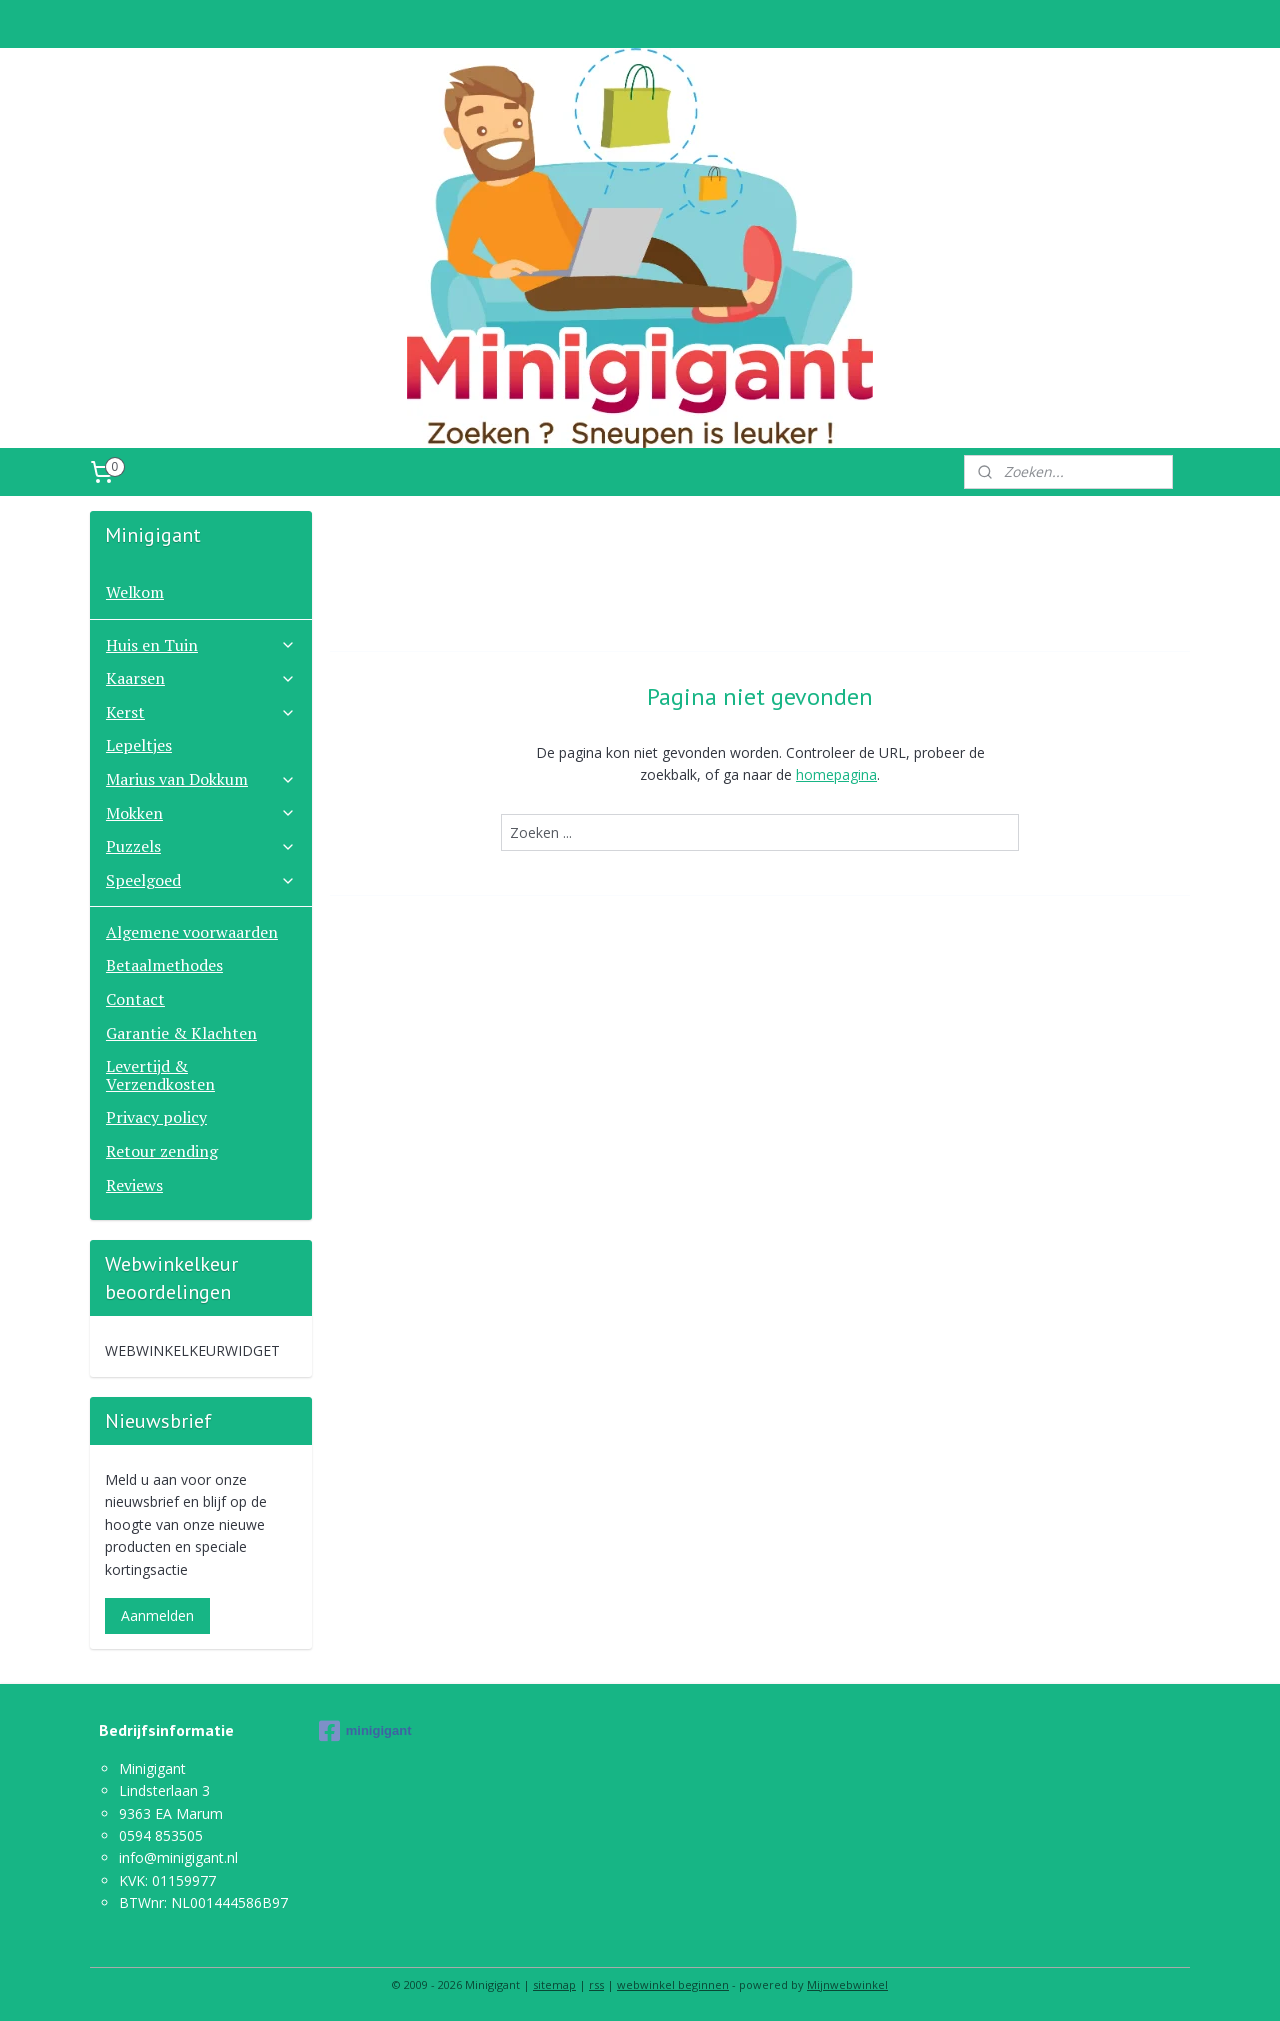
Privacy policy (156, 1117)
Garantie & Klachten (181, 1033)
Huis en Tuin (201, 645)
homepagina (836, 774)
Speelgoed (201, 880)
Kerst (201, 712)
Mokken (201, 813)
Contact (135, 999)
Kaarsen (201, 678)
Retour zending (162, 1151)
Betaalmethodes (164, 965)
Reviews (134, 1185)
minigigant (365, 1731)
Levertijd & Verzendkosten (160, 1075)
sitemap (554, 1984)
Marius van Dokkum (201, 779)
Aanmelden (157, 1615)
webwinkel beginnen (673, 1984)
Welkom (135, 592)
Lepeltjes (139, 745)
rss (596, 1984)
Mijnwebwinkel (847, 1984)
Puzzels (201, 846)
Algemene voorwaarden (192, 932)
